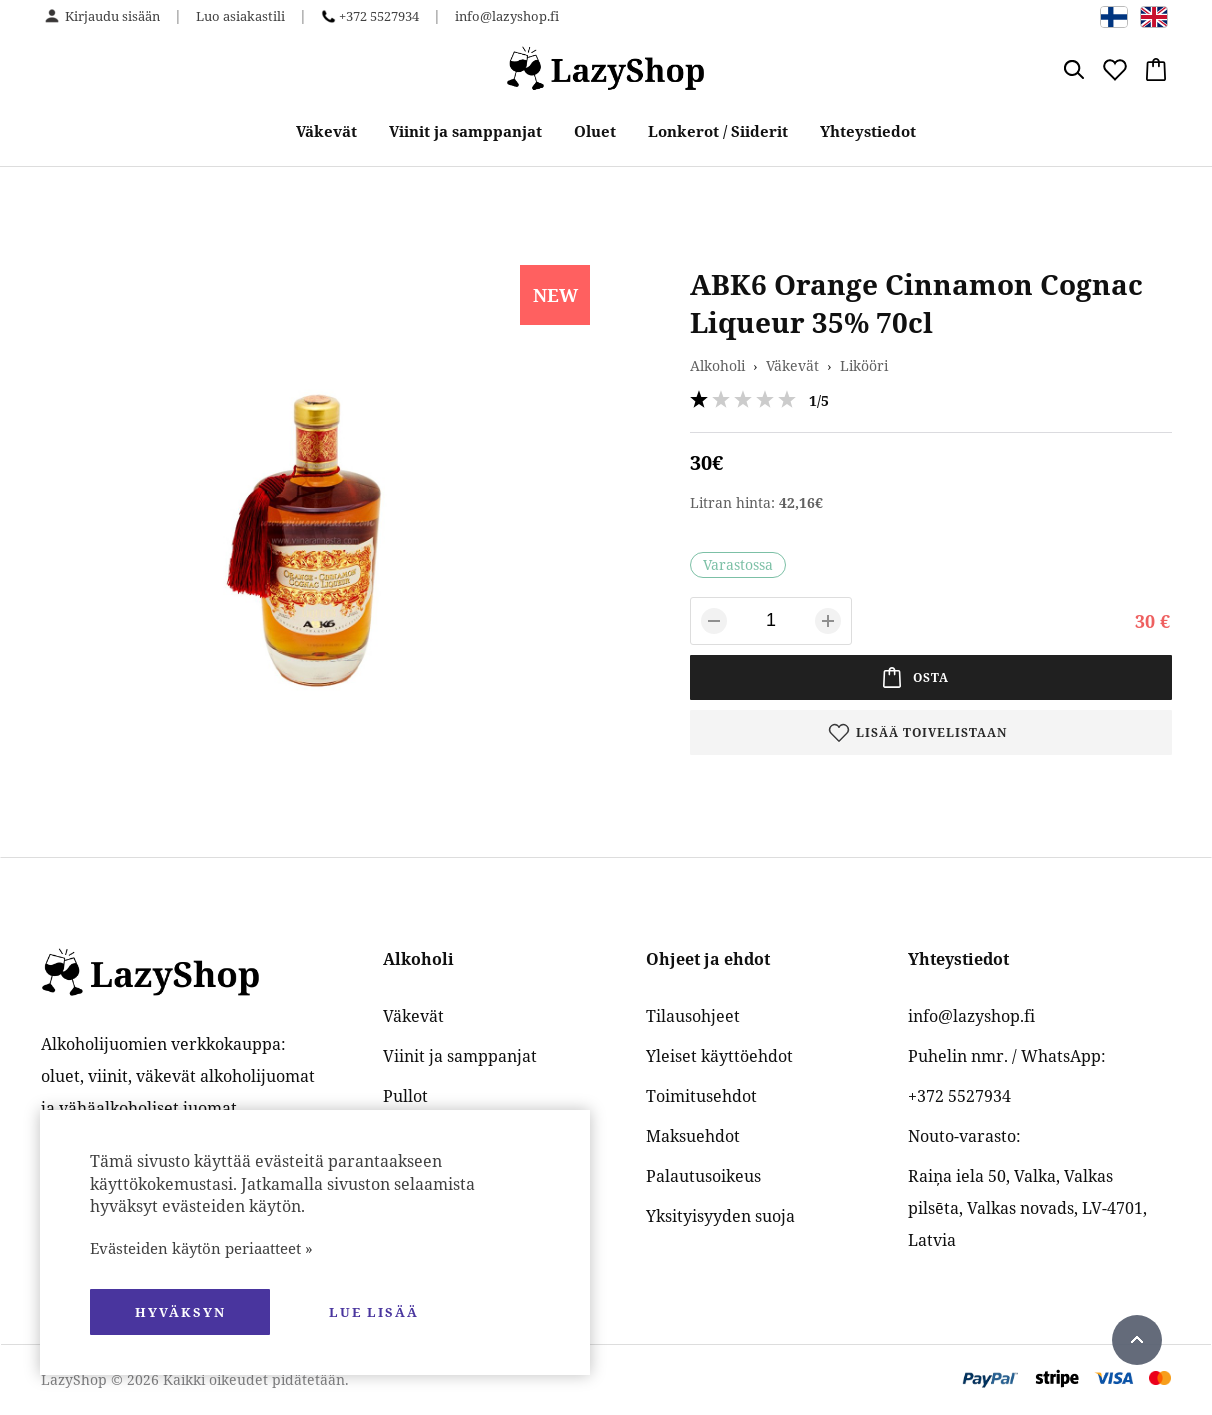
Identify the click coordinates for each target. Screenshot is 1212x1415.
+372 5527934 (379, 16)
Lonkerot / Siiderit (718, 131)
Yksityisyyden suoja (720, 1216)
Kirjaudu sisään (112, 16)
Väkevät (326, 131)
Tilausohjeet (693, 1016)
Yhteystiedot (868, 131)
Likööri (864, 365)
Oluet (595, 131)
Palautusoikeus (703, 1176)
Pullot (405, 1096)
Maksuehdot (693, 1136)
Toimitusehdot (701, 1096)
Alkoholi (717, 365)
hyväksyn (180, 1312)
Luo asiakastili (240, 16)
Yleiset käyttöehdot (719, 1056)
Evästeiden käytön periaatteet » (201, 1248)
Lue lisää (374, 1312)
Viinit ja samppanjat (465, 131)
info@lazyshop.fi (507, 16)
